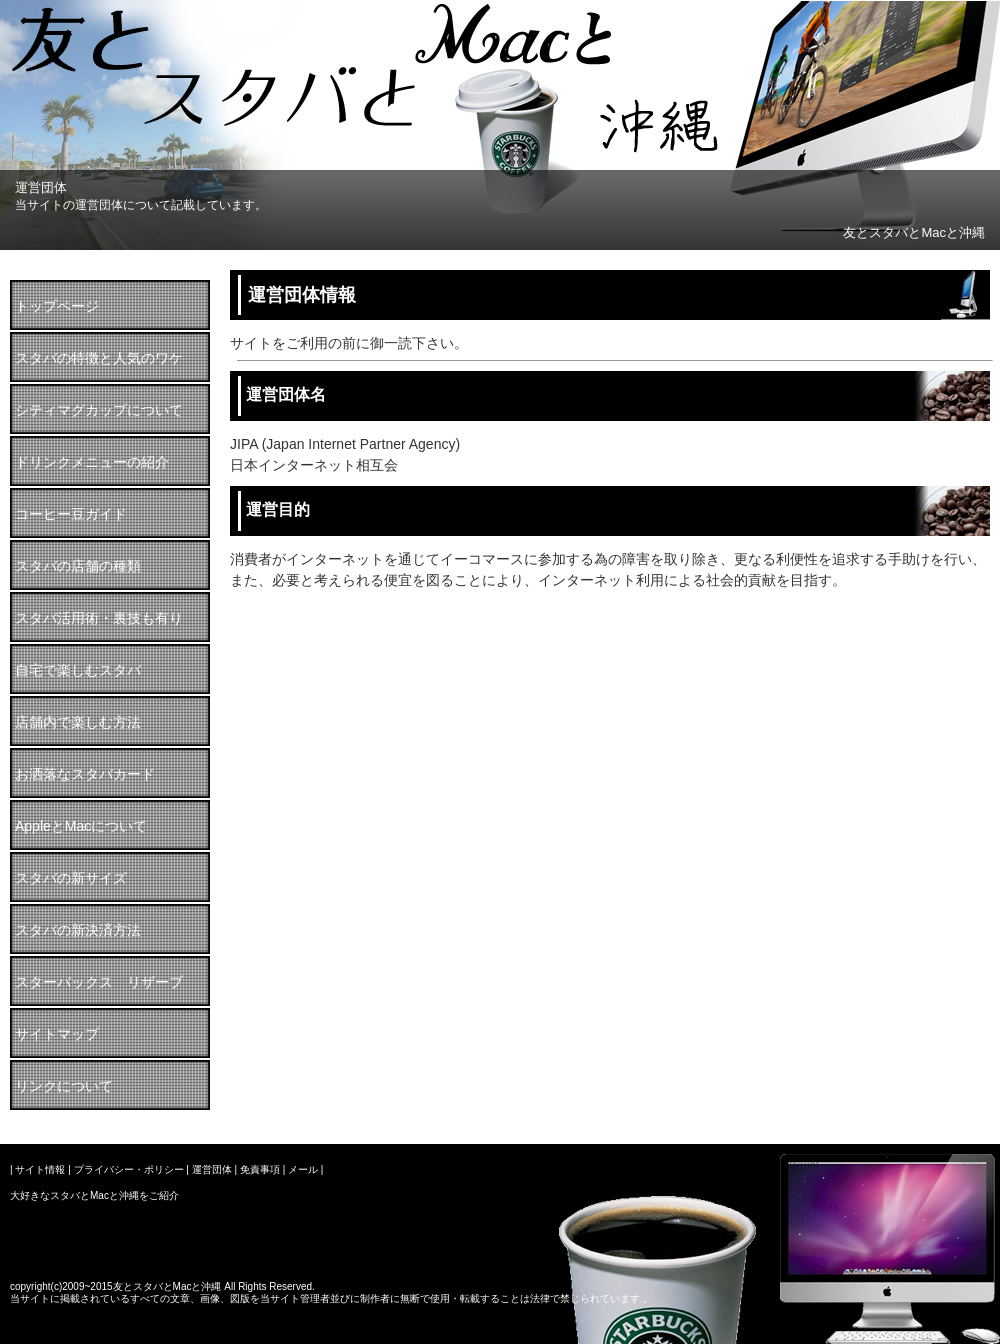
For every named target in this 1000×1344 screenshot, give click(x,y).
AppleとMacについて (81, 826)
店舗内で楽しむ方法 (78, 722)
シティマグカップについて (99, 410)
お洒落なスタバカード (85, 774)
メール (303, 1169)
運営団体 (212, 1169)
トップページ (57, 306)
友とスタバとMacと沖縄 (914, 232)
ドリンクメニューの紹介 (92, 462)
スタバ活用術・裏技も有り (99, 618)
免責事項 (260, 1169)
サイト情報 (40, 1169)
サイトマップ (57, 1034)
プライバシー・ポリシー (129, 1169)
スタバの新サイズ (71, 878)
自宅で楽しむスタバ (78, 670)
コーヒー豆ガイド (71, 514)
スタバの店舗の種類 (78, 566)
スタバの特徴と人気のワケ (99, 358)
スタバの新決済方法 (78, 930)
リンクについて (64, 1086)
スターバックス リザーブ (99, 982)
